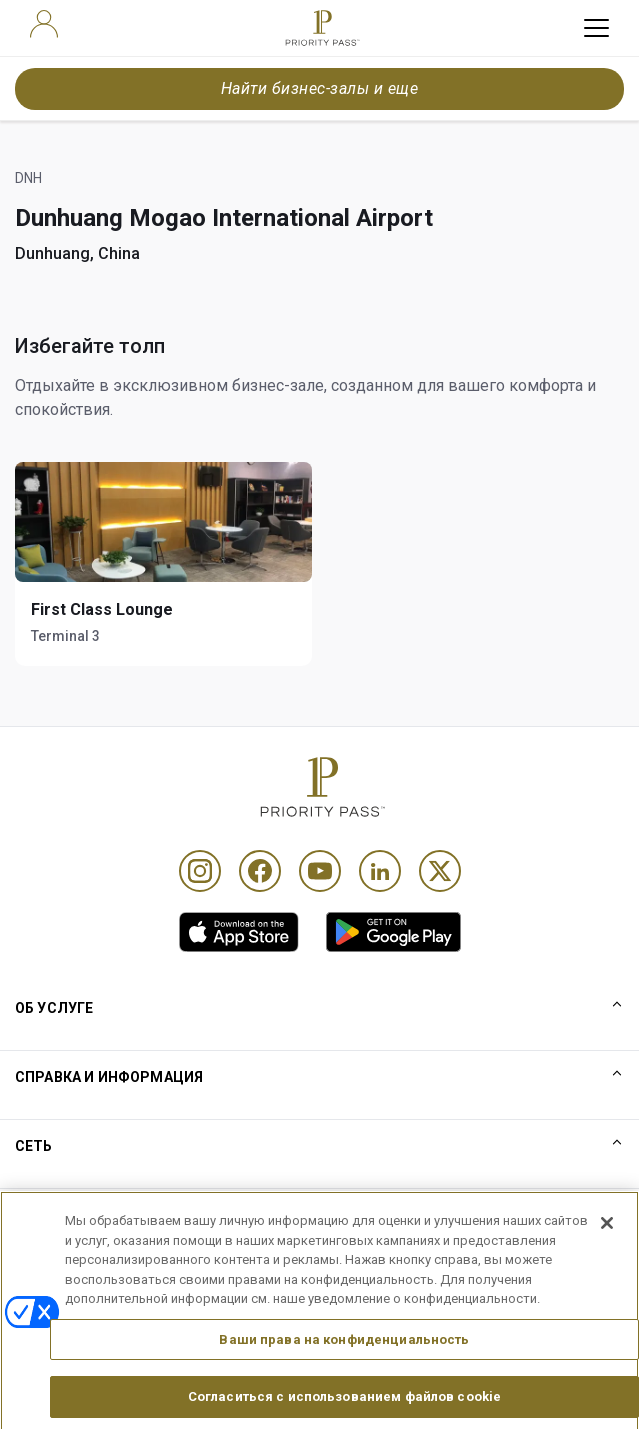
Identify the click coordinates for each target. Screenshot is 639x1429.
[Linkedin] (380, 871)
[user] (44, 24)
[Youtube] (320, 871)
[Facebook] (260, 871)
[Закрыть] (607, 1263)
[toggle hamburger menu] (596, 28)
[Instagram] (200, 871)
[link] (239, 932)
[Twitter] (440, 871)
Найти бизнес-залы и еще (319, 88)
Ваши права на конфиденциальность (344, 1378)
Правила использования (99, 1216)
